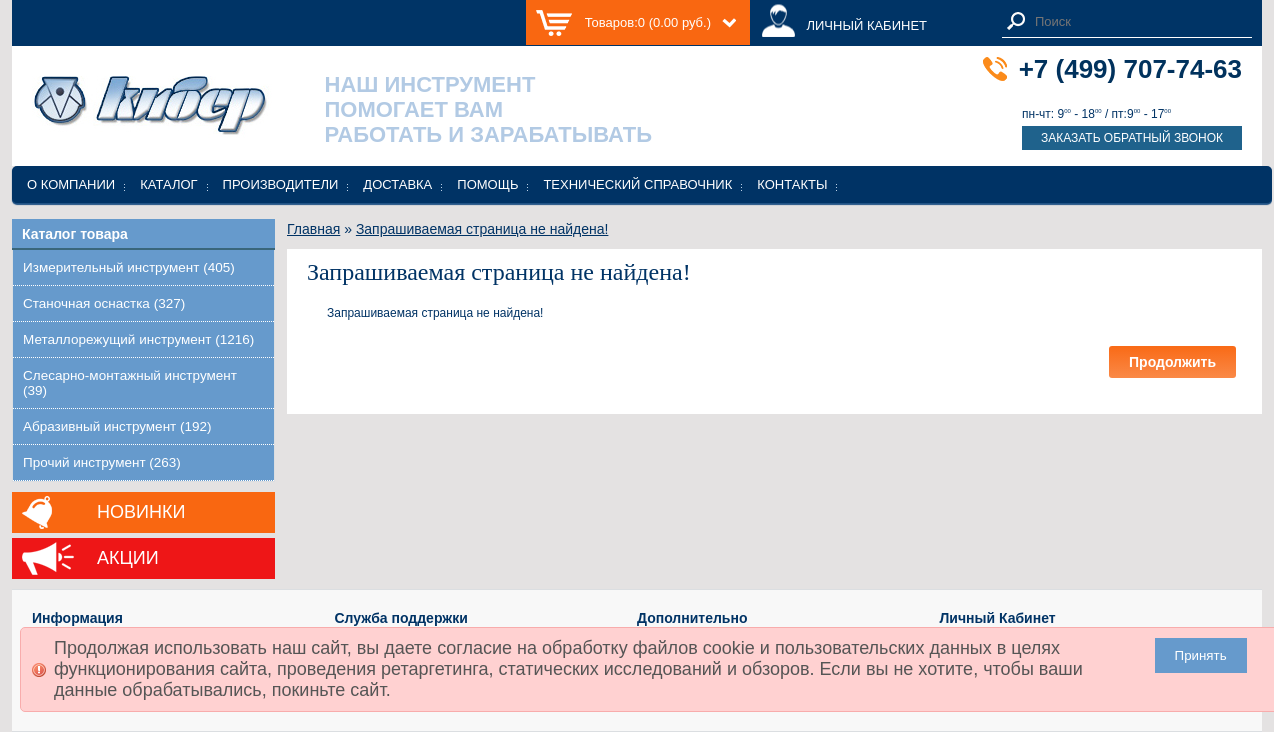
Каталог (168, 184)
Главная (313, 229)
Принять (1201, 655)
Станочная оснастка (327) (104, 303)
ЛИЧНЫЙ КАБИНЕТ (866, 25)
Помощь (487, 184)
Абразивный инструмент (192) (117, 426)
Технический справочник (637, 184)
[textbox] (1138, 21)
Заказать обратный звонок (1132, 138)
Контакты (792, 184)
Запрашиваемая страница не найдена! (482, 229)
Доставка (397, 184)
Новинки (141, 512)
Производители (281, 184)
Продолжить (1172, 362)
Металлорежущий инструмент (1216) (138, 339)
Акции (128, 558)
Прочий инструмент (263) (102, 462)
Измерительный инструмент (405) (129, 267)
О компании (71, 184)
